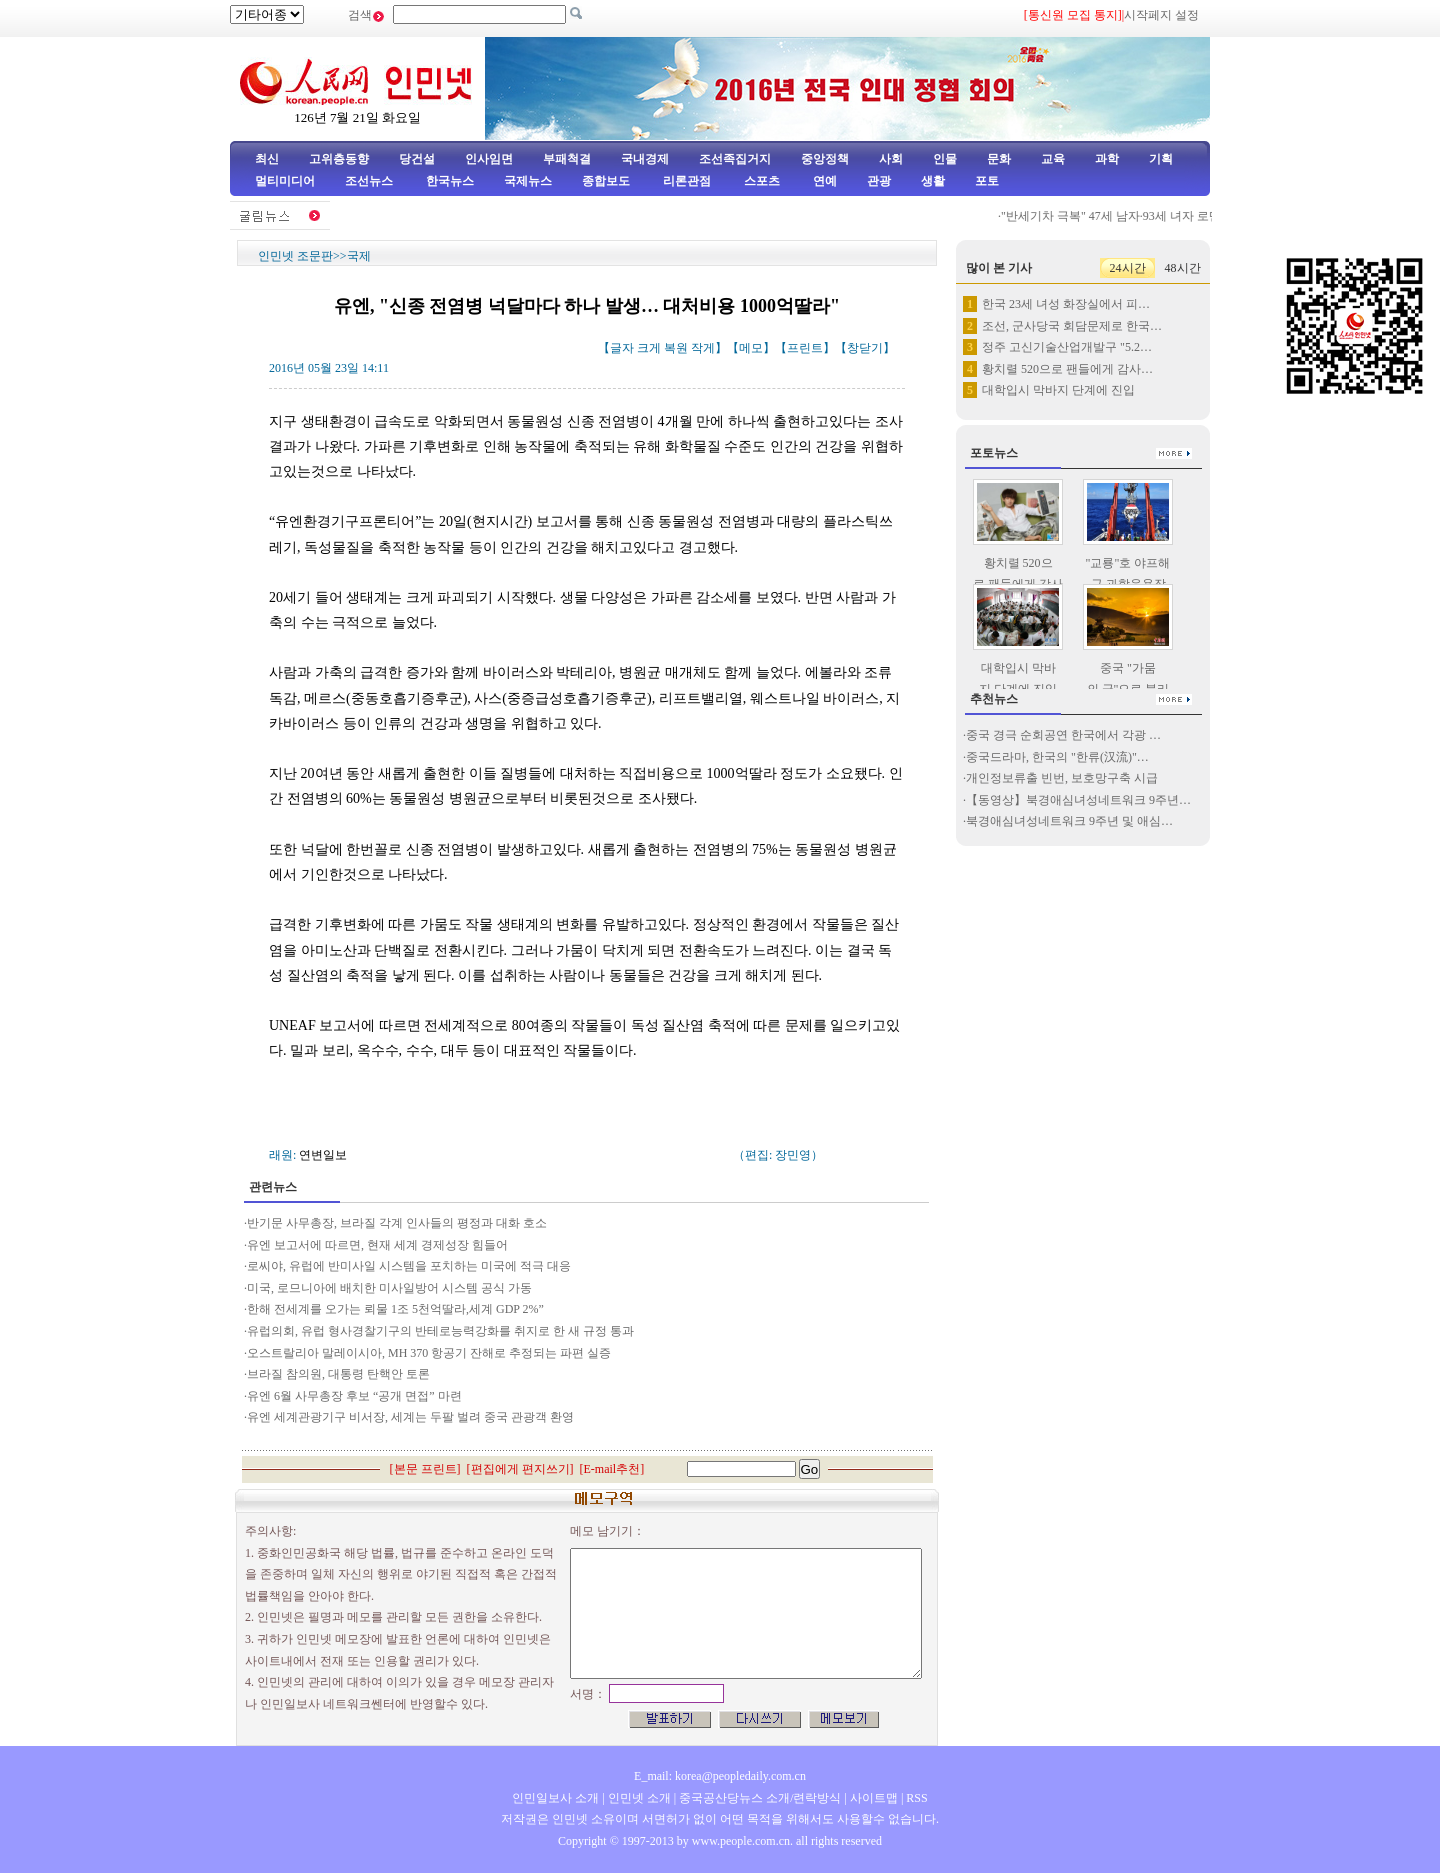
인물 (945, 159)
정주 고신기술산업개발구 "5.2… (1067, 347)
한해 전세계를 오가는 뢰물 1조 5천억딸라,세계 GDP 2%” (395, 1309)
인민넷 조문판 (295, 256)
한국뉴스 (450, 181)
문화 (999, 159)
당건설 (417, 159)
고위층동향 (339, 159)
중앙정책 (825, 159)
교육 (1053, 159)
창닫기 (865, 348)
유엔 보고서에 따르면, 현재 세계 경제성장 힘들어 (377, 1245)
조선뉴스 (370, 181)
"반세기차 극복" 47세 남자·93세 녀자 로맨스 (1122, 216)
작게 (703, 348)
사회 (891, 159)
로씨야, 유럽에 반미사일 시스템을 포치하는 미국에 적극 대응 (409, 1266)
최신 (267, 159)
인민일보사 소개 (555, 1798)
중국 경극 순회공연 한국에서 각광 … (1063, 735)
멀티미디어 (285, 181)
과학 (1107, 159)
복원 (676, 348)
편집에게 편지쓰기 (520, 1469)
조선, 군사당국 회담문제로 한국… (1072, 326)
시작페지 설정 (1161, 15)
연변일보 (323, 1155)
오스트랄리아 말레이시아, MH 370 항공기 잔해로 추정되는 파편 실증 (429, 1353)
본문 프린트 (425, 1469)
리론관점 (687, 181)
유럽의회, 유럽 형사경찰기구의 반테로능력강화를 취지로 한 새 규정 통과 (440, 1331)
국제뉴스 (528, 181)
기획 (1161, 159)
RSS (916, 1798)
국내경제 (645, 159)
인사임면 (489, 159)
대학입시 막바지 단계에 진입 (1058, 390)
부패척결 (567, 159)
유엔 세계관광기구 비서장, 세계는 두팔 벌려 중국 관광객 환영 (410, 1417)
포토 (987, 181)
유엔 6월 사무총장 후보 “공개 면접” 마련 (354, 1396)
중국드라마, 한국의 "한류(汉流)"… (1057, 757)
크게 (649, 348)
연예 (823, 181)
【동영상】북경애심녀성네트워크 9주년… (1078, 800)
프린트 (805, 348)
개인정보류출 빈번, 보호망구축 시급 (1062, 778)
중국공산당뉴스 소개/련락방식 (760, 1798)
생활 (933, 181)
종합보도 (606, 181)
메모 (751, 348)
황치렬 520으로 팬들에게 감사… (1067, 369)
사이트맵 (874, 1798)
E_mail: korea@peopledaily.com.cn (720, 1776)
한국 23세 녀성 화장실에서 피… (1066, 304)
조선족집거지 (735, 159)
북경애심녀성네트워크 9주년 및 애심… (1069, 821)
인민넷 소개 (638, 1798)
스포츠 (760, 181)
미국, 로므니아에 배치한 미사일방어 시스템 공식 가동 (389, 1288)
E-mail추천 (612, 1469)
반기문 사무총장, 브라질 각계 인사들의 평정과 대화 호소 (397, 1223)
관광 (879, 181)
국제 (359, 256)
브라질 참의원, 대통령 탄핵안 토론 (338, 1374)
